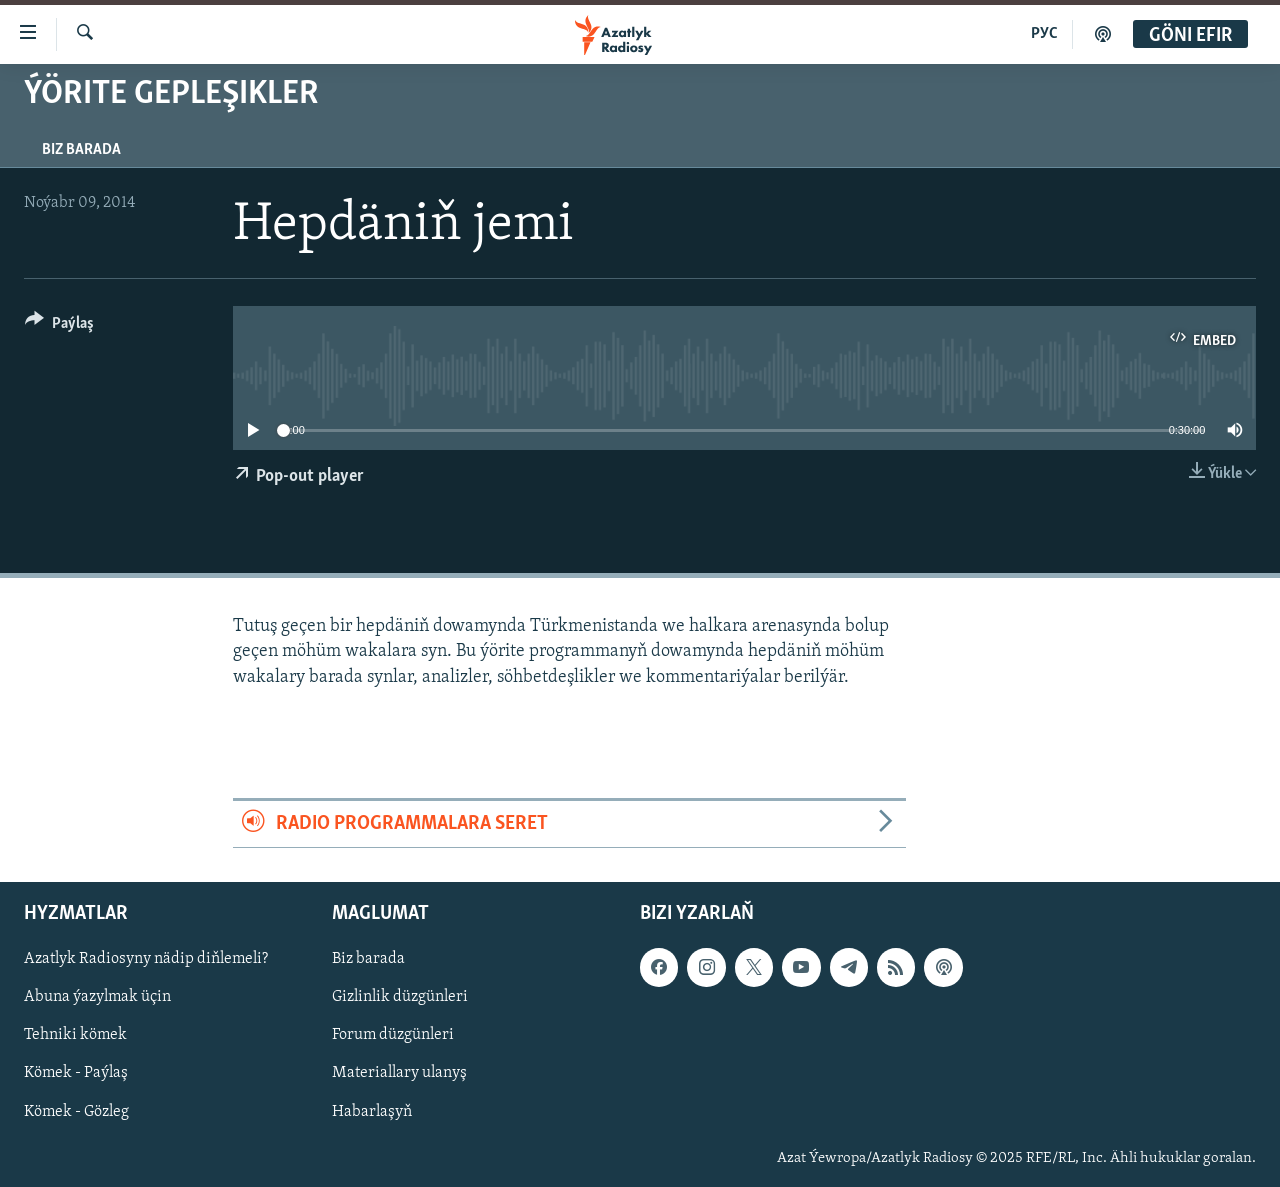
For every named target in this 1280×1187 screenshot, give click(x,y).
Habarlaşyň (372, 1112)
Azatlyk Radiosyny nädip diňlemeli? (146, 960)
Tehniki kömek (75, 1036)
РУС (1044, 34)
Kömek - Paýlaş (76, 1074)
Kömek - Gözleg (76, 1112)
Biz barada (81, 150)
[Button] (59, 326)
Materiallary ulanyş (399, 1074)
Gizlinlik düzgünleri (400, 998)
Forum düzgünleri (393, 1036)
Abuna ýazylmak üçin (97, 998)
